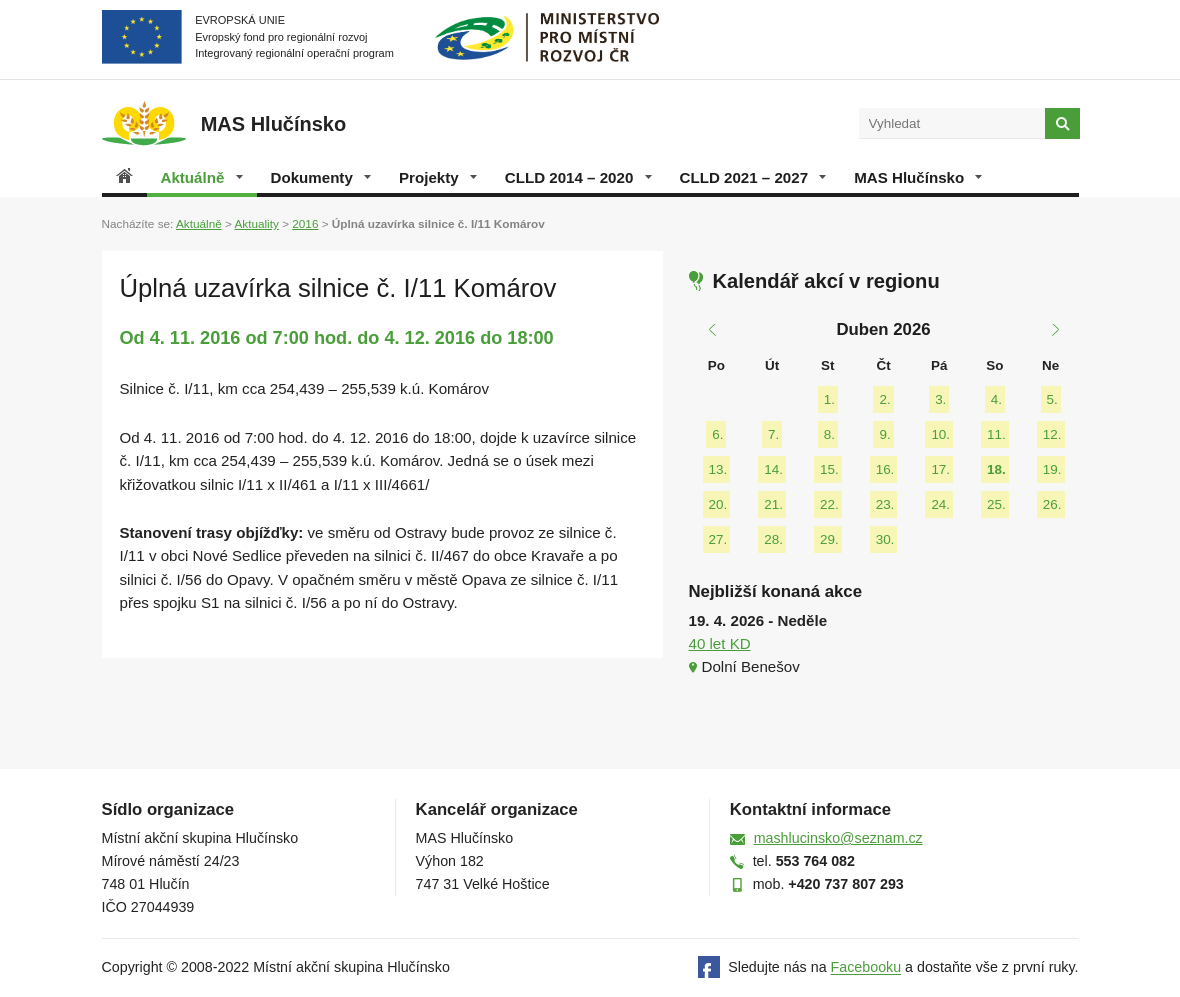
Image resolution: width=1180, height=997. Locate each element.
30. (885, 539)
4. (996, 399)
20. (718, 504)
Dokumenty (321, 177)
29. (829, 539)
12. (1052, 434)
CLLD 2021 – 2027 (753, 177)
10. (940, 434)
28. (773, 539)
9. (884, 434)
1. (829, 399)
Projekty (438, 177)
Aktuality (256, 223)
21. (773, 504)
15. (829, 469)
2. (884, 399)
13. (718, 469)
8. (829, 434)
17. (940, 469)
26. (1052, 504)
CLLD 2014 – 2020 (578, 177)
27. (718, 539)
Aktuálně (202, 177)
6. (717, 434)
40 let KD (720, 643)
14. (773, 469)
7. (773, 434)
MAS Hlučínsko (918, 177)
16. (885, 469)
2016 (305, 223)
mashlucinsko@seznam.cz (838, 838)
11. (996, 434)
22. (829, 504)
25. (996, 504)
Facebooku (866, 968)
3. (940, 399)
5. (1052, 399)
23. (885, 504)
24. (940, 504)
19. (1052, 469)
